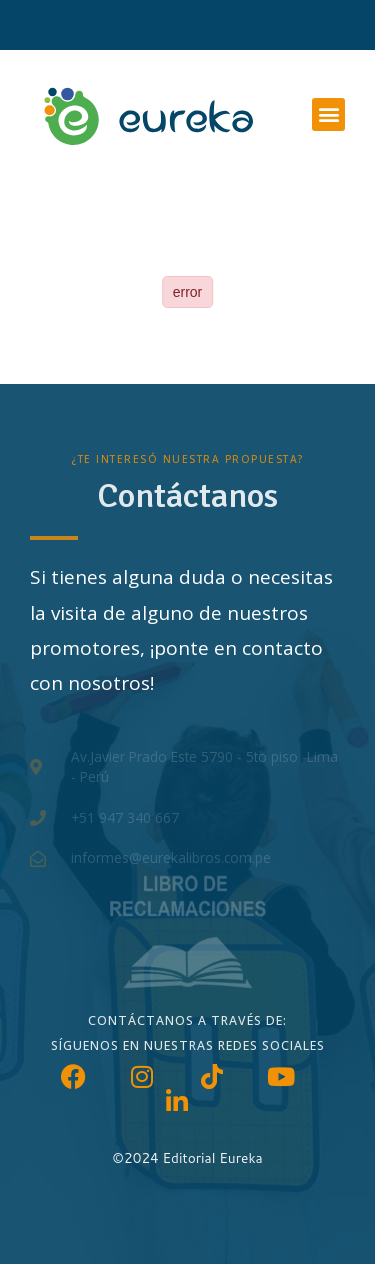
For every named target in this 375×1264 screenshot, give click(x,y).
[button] (328, 114)
